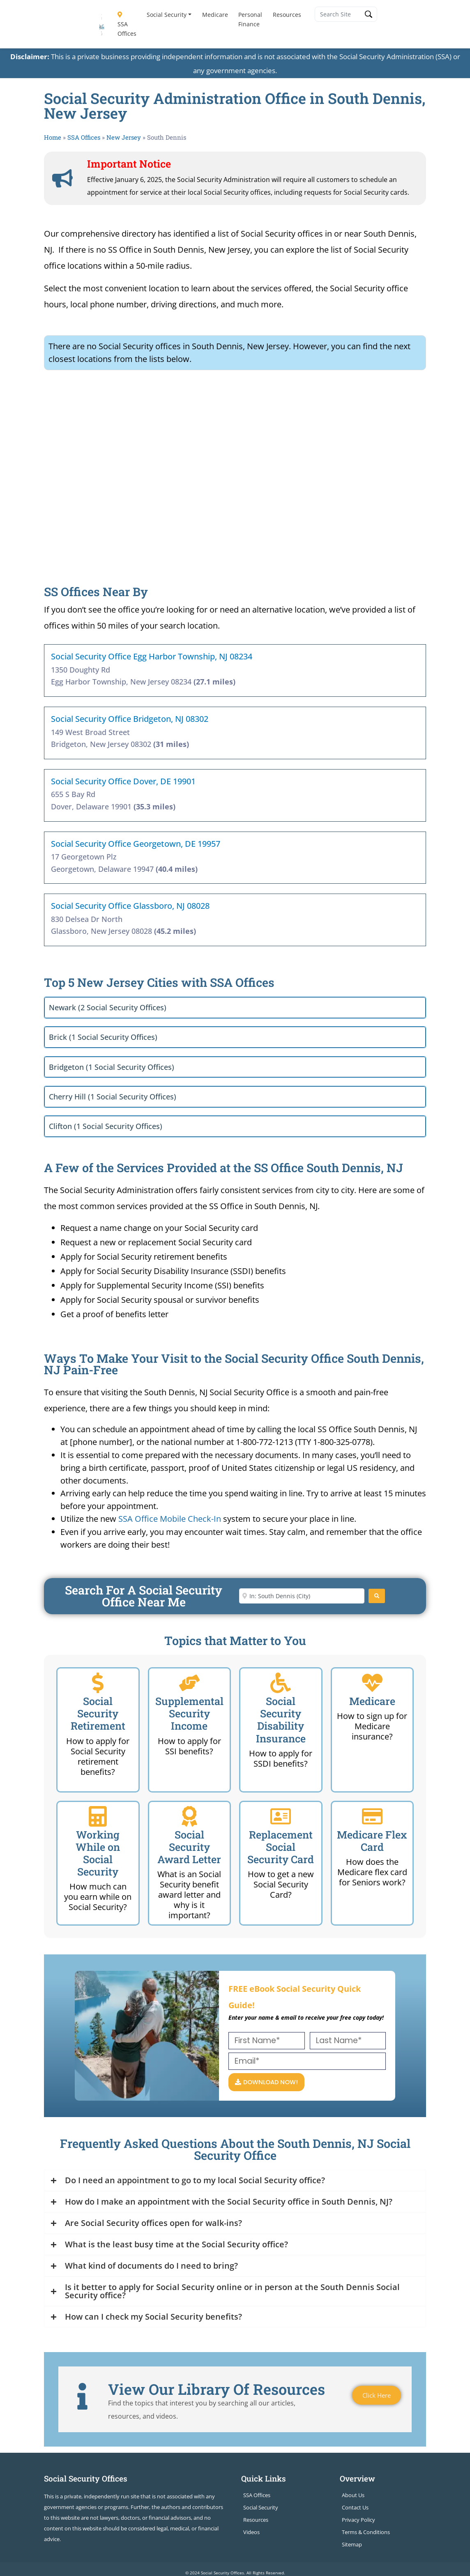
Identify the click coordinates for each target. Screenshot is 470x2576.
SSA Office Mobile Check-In (169, 1518)
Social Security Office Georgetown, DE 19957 (135, 843)
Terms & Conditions (366, 2533)
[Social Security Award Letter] (189, 1816)
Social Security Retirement (98, 1713)
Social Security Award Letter (189, 1847)
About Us (353, 2496)
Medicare (215, 14)
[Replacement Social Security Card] (280, 1816)
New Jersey (123, 137)
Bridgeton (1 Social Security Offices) (111, 1067)
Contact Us (355, 2508)
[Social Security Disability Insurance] (280, 1683)
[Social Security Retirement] (98, 1683)
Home (52, 137)
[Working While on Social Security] (98, 1816)
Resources (287, 14)
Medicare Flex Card (372, 1841)
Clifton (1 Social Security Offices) (105, 1126)
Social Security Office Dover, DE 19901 (123, 781)
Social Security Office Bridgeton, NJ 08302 (129, 718)
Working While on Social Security (98, 1853)
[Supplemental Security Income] (189, 1683)
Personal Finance (250, 19)
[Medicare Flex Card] (372, 1816)
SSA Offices (127, 24)
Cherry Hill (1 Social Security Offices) (112, 1096)
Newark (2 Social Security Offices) (107, 1007)
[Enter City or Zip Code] (301, 1596)
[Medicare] (372, 1683)
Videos (251, 2533)
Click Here (375, 2396)
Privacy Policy (358, 2520)
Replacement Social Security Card (280, 1847)
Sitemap (352, 2545)
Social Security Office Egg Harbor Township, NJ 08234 (151, 656)
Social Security (167, 14)
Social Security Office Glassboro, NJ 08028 (130, 905)
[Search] (377, 1596)
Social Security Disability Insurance (281, 1719)
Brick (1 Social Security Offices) (103, 1037)
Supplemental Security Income (189, 1713)
